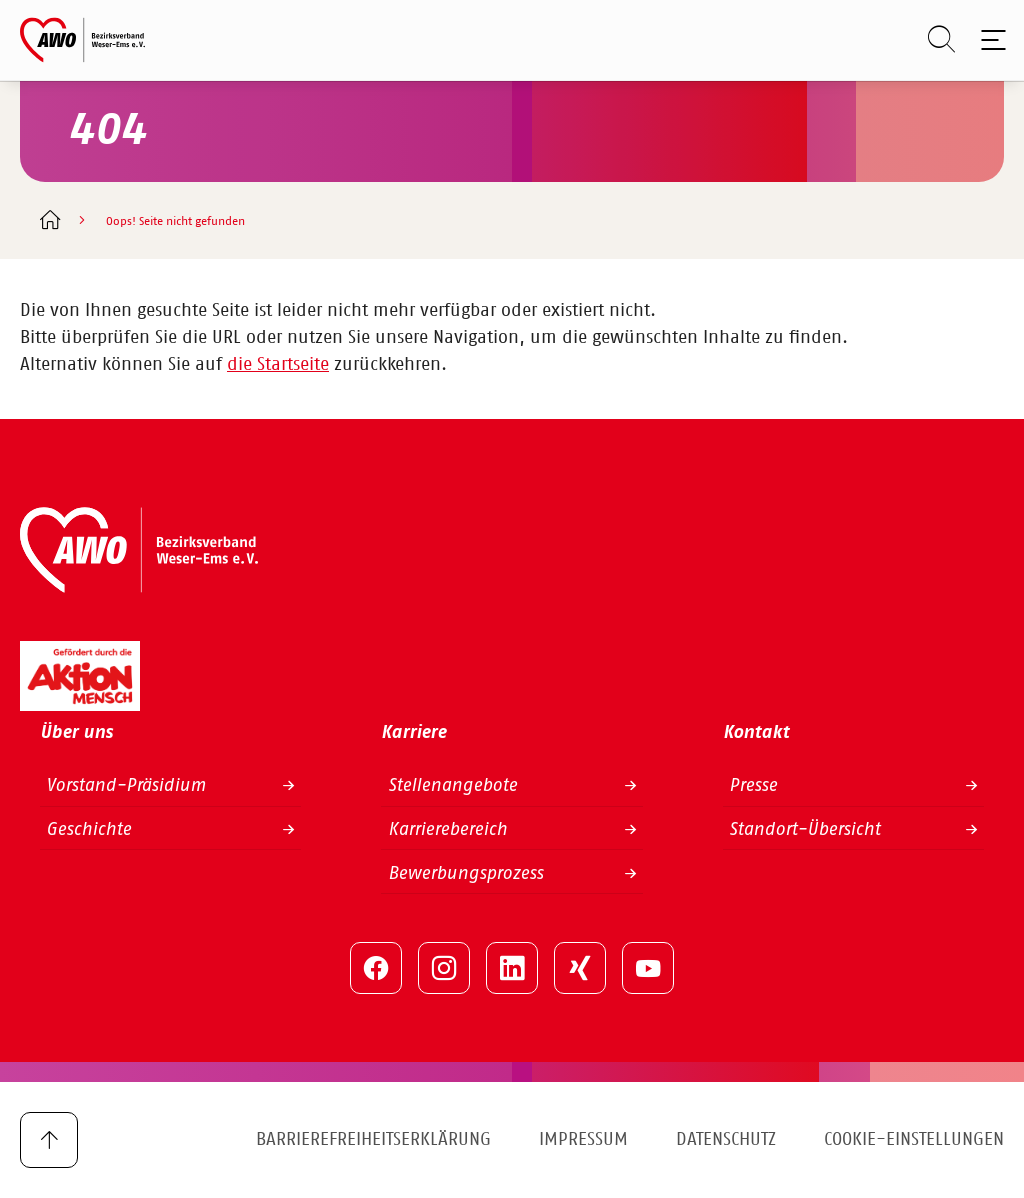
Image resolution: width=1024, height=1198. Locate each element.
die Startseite (278, 365)
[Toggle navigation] (989, 40)
